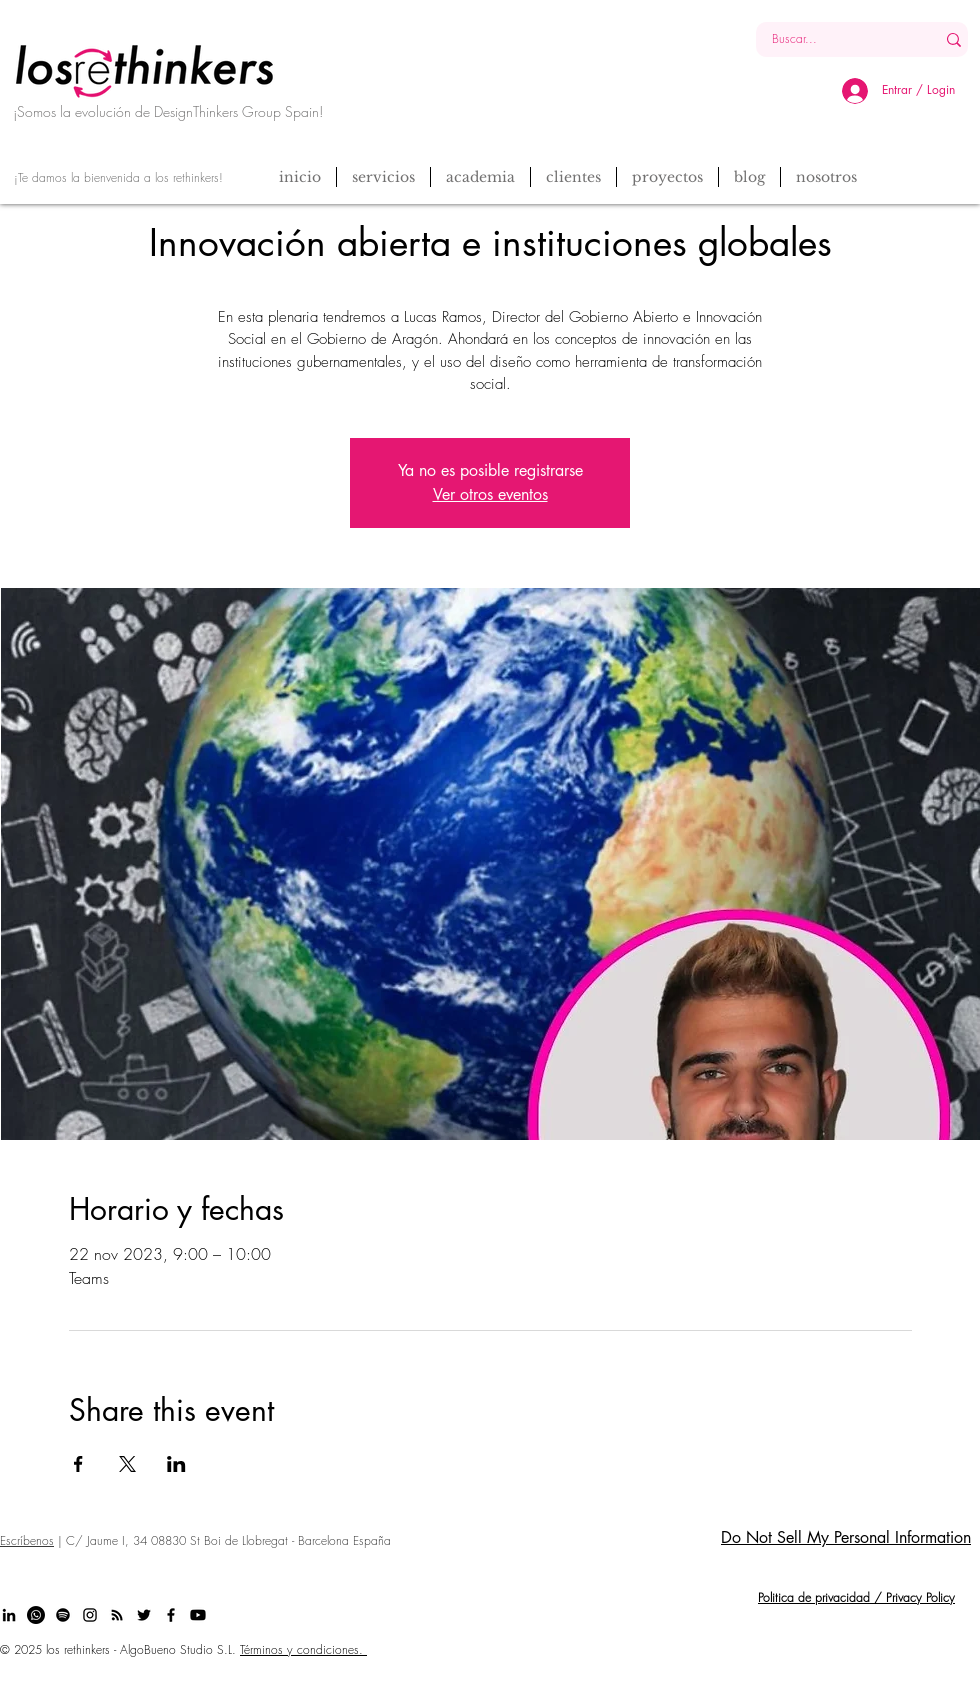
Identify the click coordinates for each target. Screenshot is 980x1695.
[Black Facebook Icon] (171, 1615)
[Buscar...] (830, 39)
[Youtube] (198, 1615)
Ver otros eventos (490, 494)
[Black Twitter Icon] (144, 1615)
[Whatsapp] (36, 1615)
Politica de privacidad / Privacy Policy (856, 1597)
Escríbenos (27, 1540)
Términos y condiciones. (303, 1649)
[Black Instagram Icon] (90, 1615)
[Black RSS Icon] (117, 1615)
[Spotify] (63, 1615)
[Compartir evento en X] (127, 1464)
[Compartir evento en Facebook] (78, 1464)
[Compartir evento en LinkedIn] (176, 1464)
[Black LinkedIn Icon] (9, 1615)
